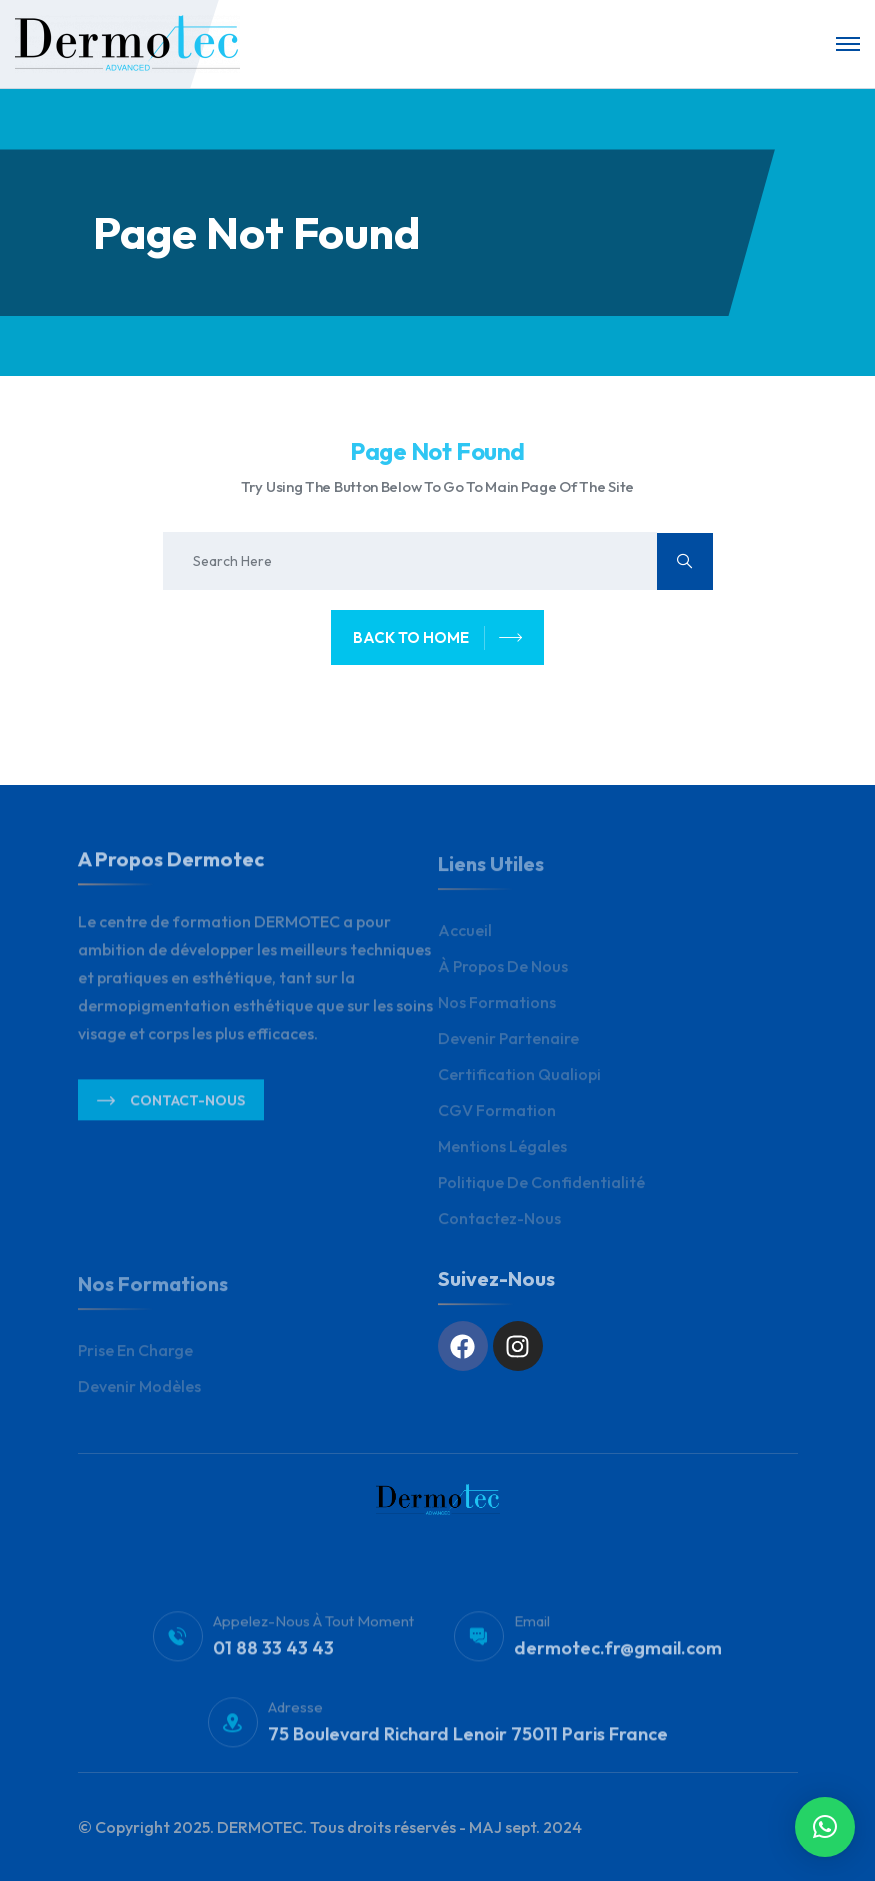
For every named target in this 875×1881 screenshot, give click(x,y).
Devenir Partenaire (508, 1046)
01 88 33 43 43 (273, 1655)
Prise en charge (135, 1358)
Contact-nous (171, 1108)
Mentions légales (502, 1154)
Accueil (465, 938)
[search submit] (685, 561)
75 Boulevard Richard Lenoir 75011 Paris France (468, 1741)
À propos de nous (503, 974)
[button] (825, 1827)
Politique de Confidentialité (541, 1190)
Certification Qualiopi (519, 1082)
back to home (438, 638)
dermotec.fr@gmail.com (618, 1655)
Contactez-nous (499, 1226)
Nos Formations (497, 1010)
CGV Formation (497, 1118)
